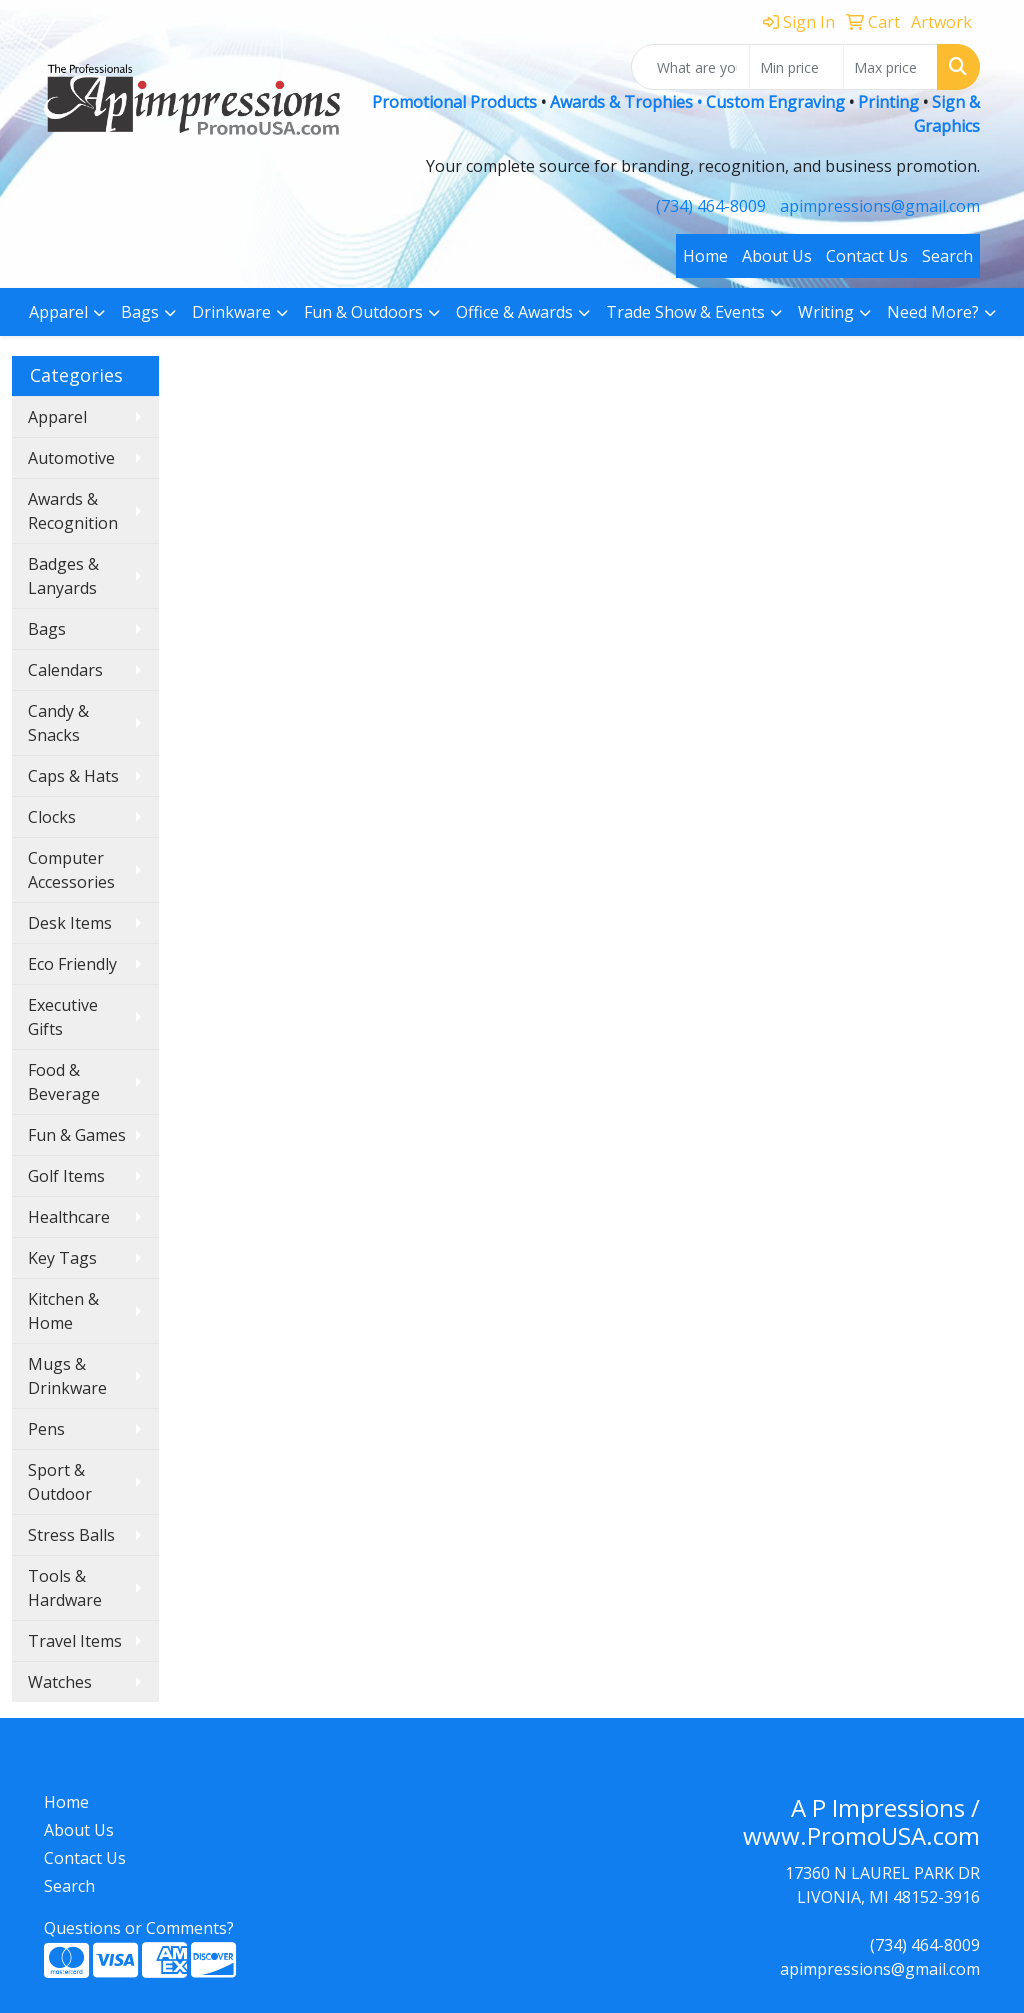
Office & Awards (514, 312)
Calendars (65, 670)
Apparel (58, 312)
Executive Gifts (63, 1017)
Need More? (933, 312)
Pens (46, 1429)
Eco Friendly (72, 964)
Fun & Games (77, 1135)
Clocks (52, 817)
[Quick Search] (690, 67)
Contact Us (867, 256)
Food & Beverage (64, 1082)
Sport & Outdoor (60, 1482)
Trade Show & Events (685, 312)
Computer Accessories (71, 870)
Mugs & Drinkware (67, 1376)
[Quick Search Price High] (890, 67)
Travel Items (75, 1641)
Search (947, 256)
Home (705, 256)
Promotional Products (456, 102)
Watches (60, 1682)
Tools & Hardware (65, 1588)
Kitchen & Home (63, 1311)
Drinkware (231, 312)
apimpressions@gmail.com (880, 206)
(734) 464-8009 (711, 206)
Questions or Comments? (139, 1928)
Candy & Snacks (58, 723)
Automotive (71, 458)
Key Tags (62, 1258)
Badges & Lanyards (63, 576)
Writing (826, 312)
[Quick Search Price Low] (796, 67)
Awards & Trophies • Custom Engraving (697, 102)
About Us (777, 256)
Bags (140, 312)
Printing (888, 102)
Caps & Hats (73, 776)
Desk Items (70, 923)
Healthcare (69, 1217)
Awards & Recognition (73, 511)
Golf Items (66, 1176)
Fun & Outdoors (363, 312)
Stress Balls (71, 1535)
